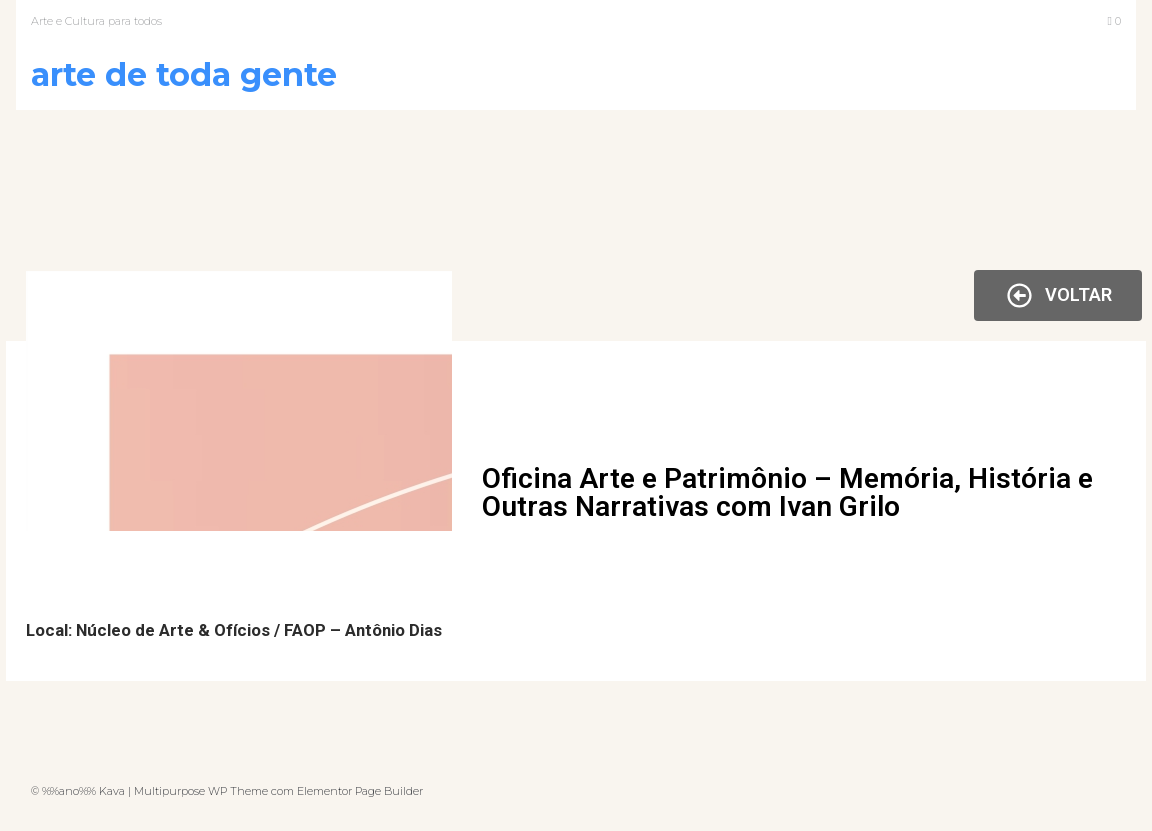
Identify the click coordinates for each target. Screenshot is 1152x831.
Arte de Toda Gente (184, 74)
